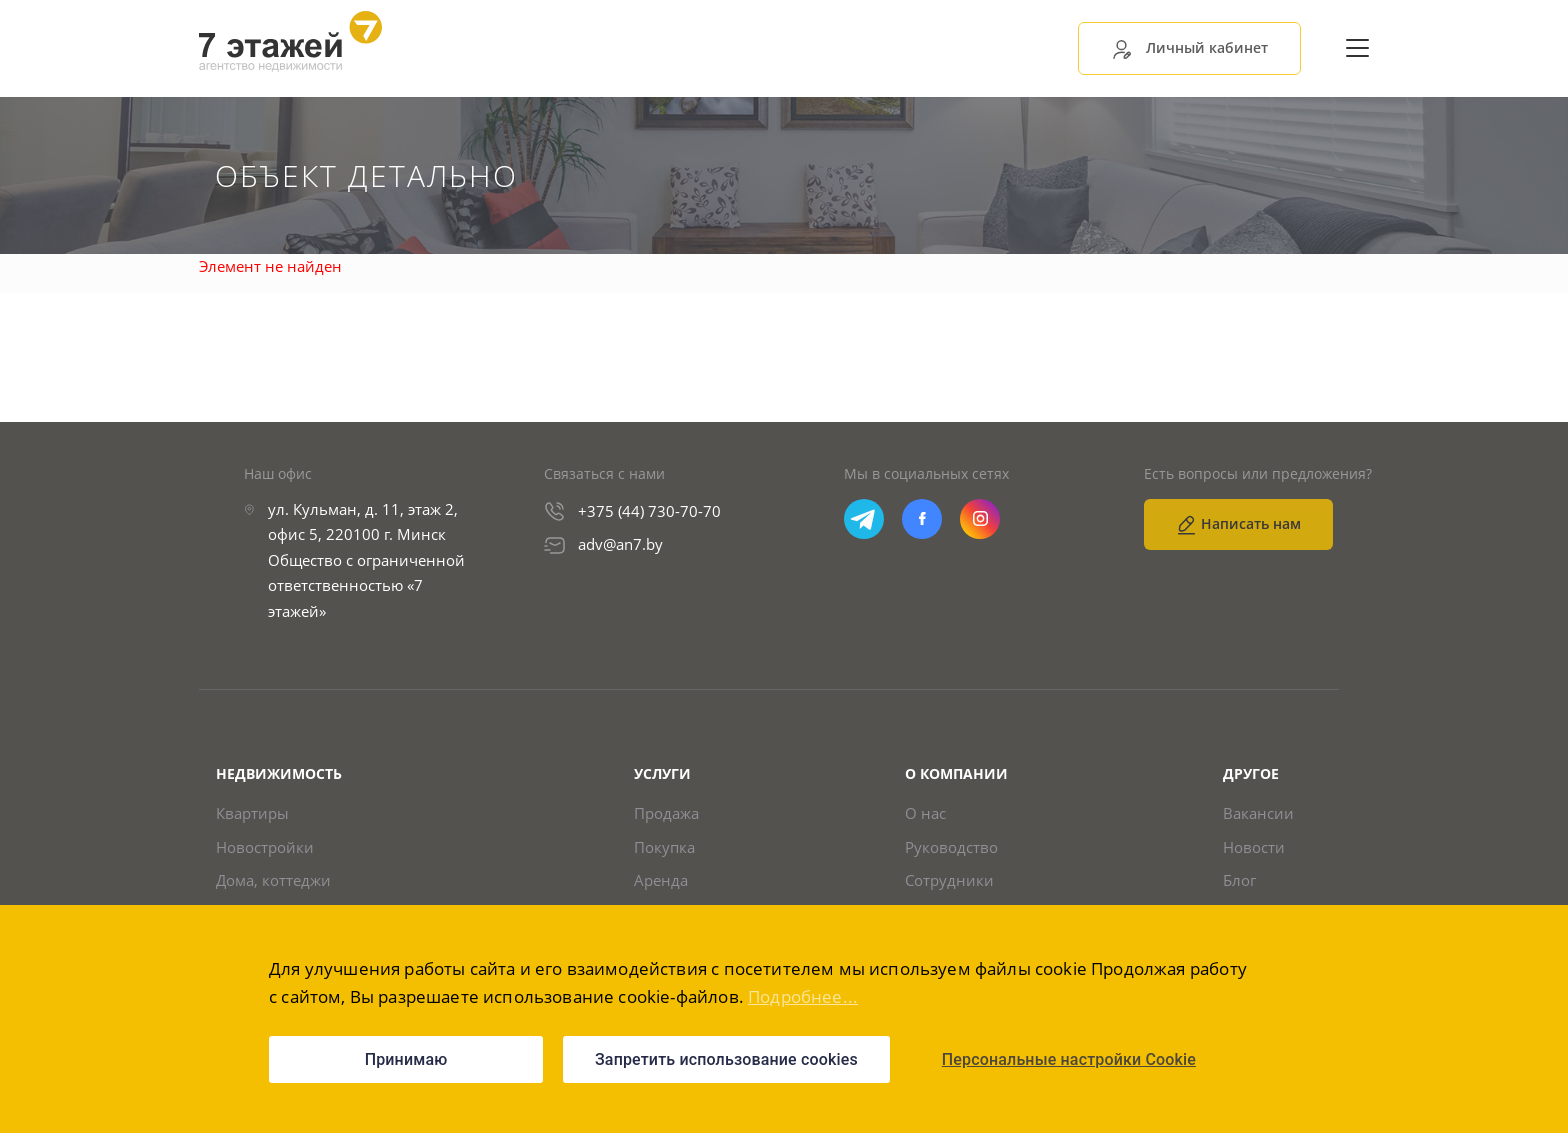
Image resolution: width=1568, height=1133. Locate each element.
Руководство (951, 847)
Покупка (664, 847)
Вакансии (1258, 813)
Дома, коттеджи (273, 880)
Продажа (666, 813)
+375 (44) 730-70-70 (649, 511)
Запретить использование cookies (726, 1059)
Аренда (661, 880)
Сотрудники (949, 880)
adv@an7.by (620, 544)
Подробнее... (803, 996)
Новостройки (265, 847)
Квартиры (252, 813)
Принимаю (406, 1059)
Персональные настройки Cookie (1069, 1059)
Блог (1239, 880)
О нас (925, 813)
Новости (1254, 847)
